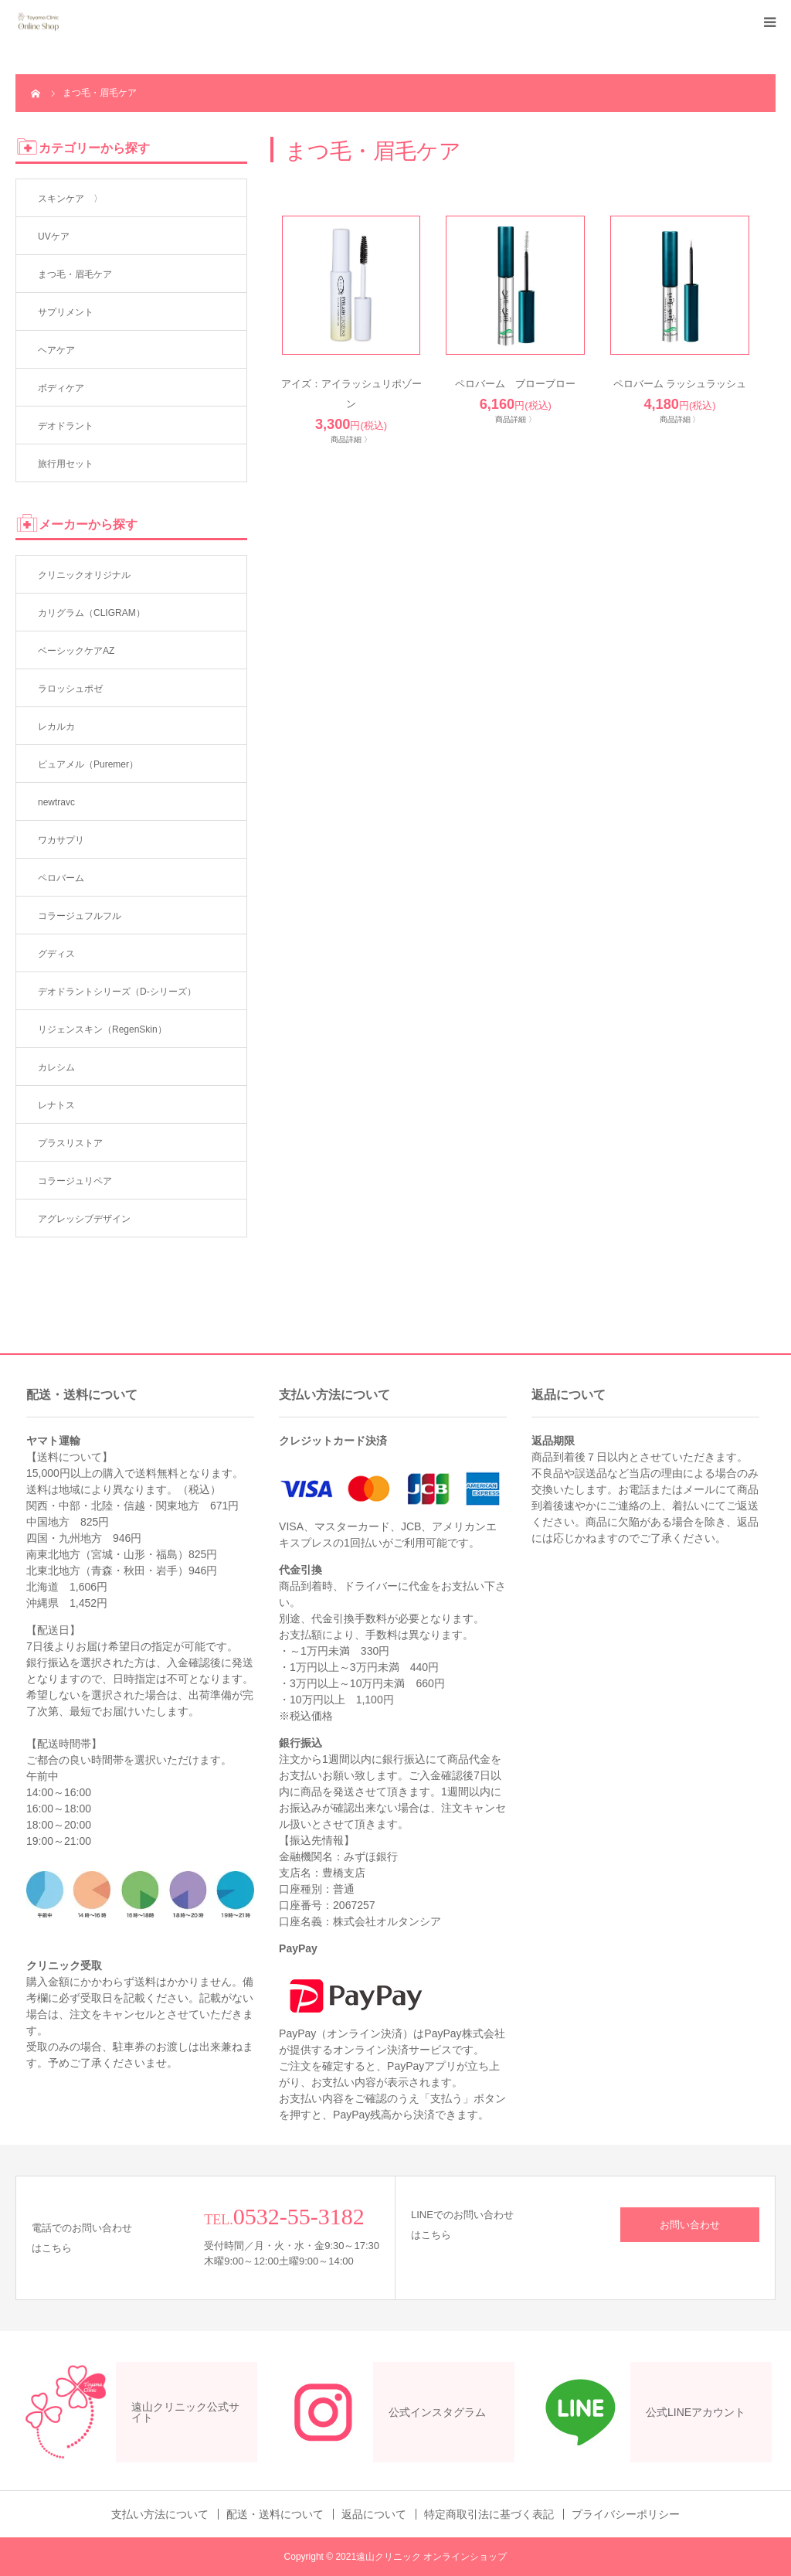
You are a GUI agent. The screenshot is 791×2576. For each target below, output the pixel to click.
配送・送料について (275, 2514)
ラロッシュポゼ (70, 688)
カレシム (56, 1067)
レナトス (56, 1105)
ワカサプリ (61, 840)
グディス (56, 953)
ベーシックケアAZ (76, 650)
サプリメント (65, 312)
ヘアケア (56, 350)
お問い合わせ (690, 2225)
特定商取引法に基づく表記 (489, 2514)
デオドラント (65, 425)
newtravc (56, 802)
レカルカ (56, 726)
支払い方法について (160, 2514)
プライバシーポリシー (626, 2514)
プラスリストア (70, 1143)
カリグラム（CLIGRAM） (91, 612)
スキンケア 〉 (70, 198)
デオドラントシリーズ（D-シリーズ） (117, 991)
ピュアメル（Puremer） (88, 764)
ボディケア (61, 388)
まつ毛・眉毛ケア (75, 274)
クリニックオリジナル (84, 575)
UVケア (54, 236)
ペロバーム (61, 878)
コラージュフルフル (79, 915)
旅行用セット (65, 463)
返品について (373, 2514)
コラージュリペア (75, 1181)
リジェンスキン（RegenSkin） (102, 1029)
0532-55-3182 (299, 2216)
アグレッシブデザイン (84, 1218)
